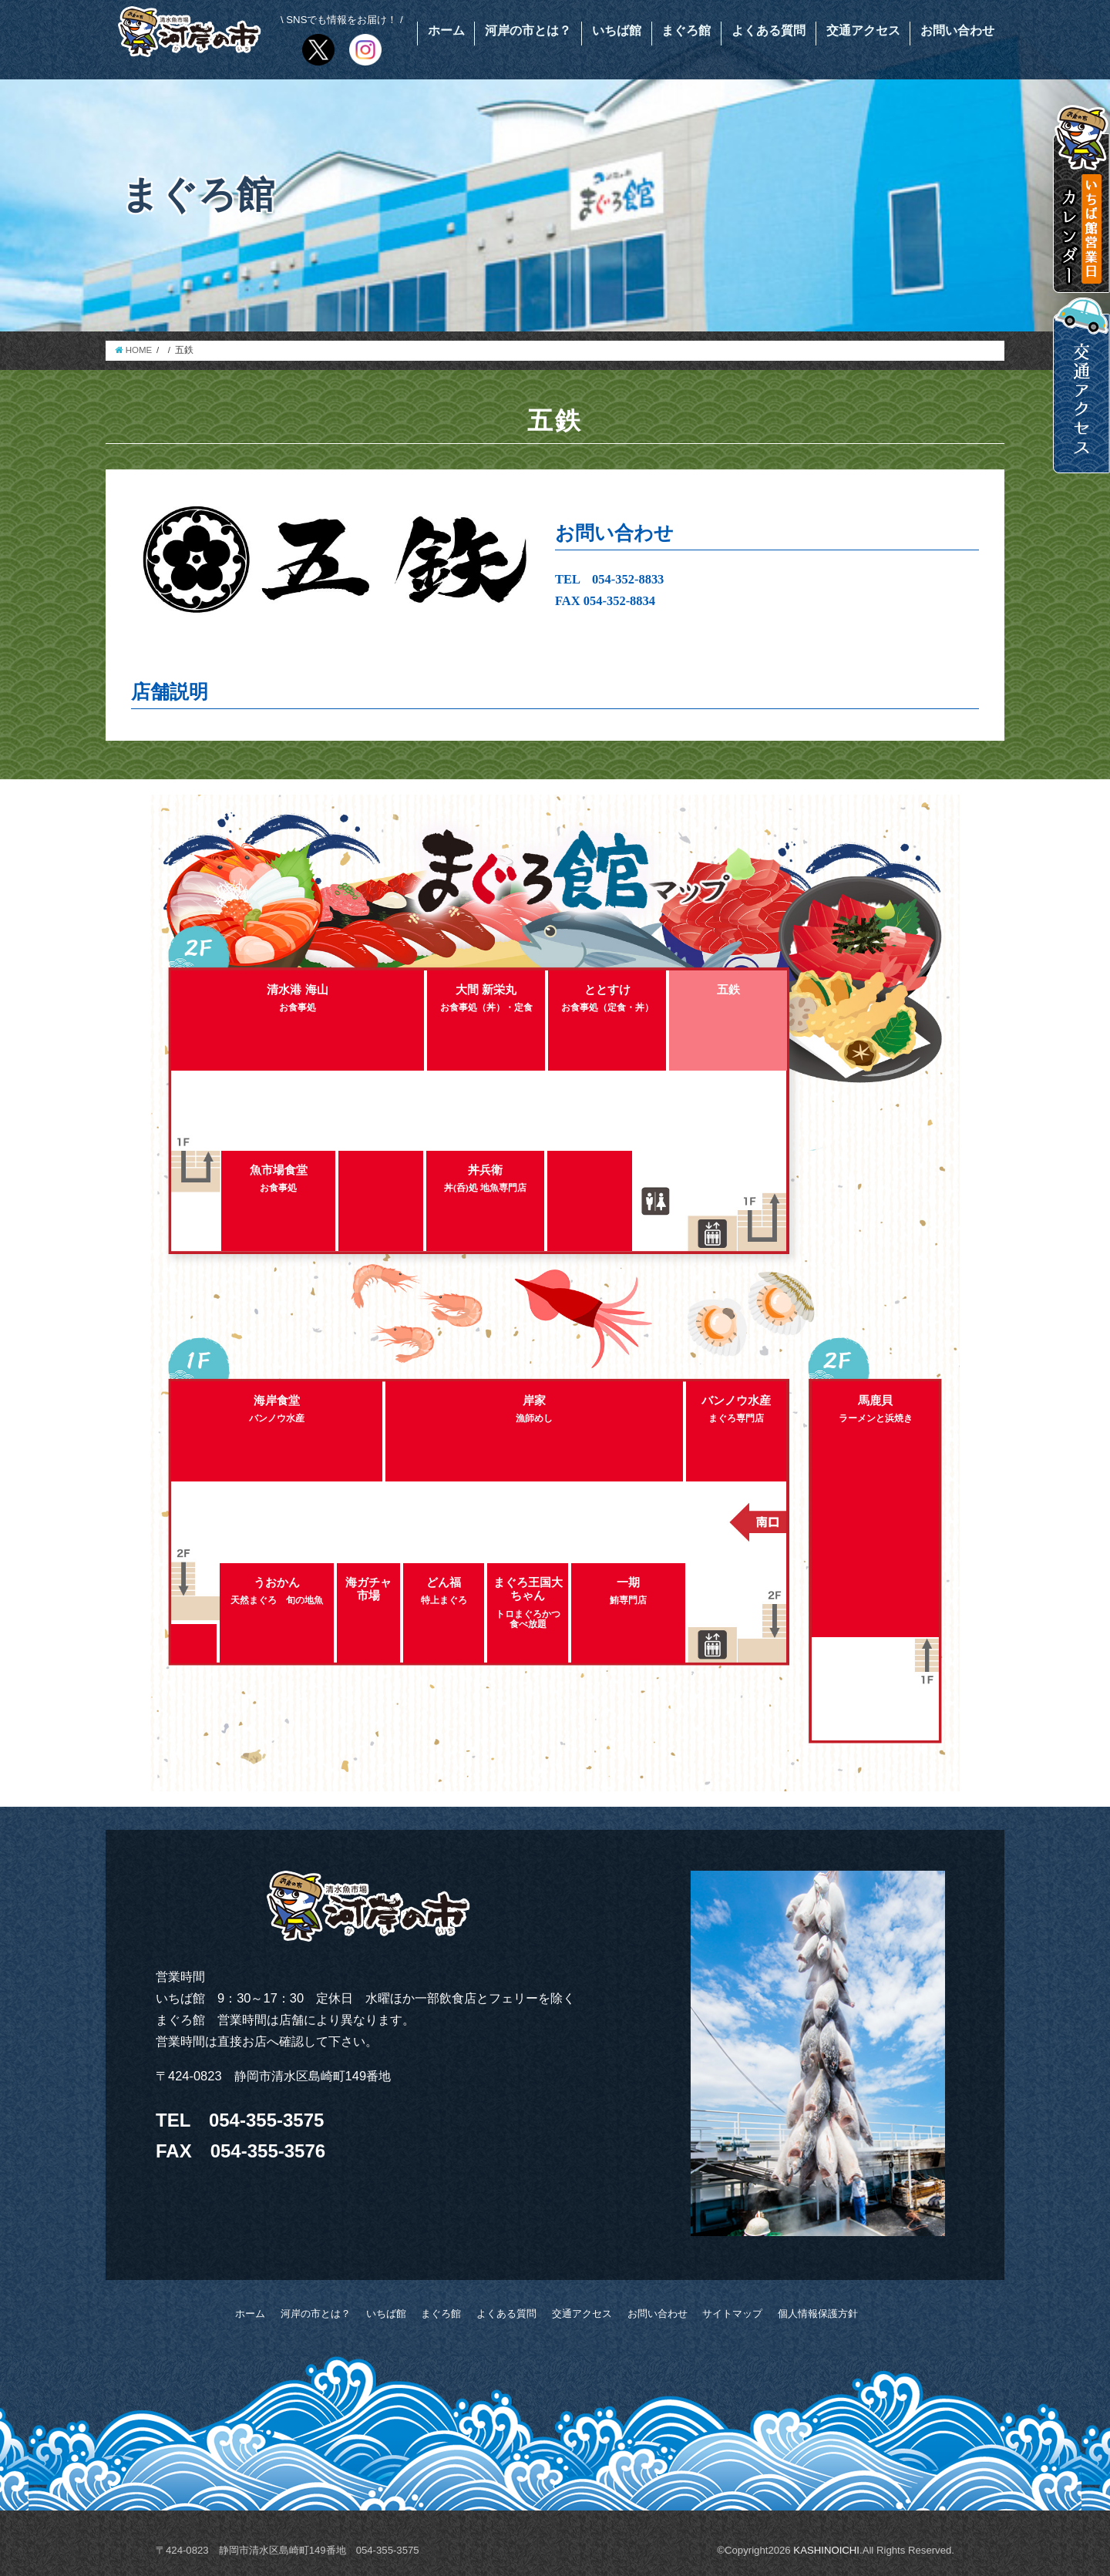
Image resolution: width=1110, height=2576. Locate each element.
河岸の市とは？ (528, 30)
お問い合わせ (957, 30)
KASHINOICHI (826, 2550)
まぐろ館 (686, 30)
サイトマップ (732, 2313)
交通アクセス (863, 30)
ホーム (446, 30)
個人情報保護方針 (818, 2313)
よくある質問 (769, 30)
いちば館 (616, 30)
